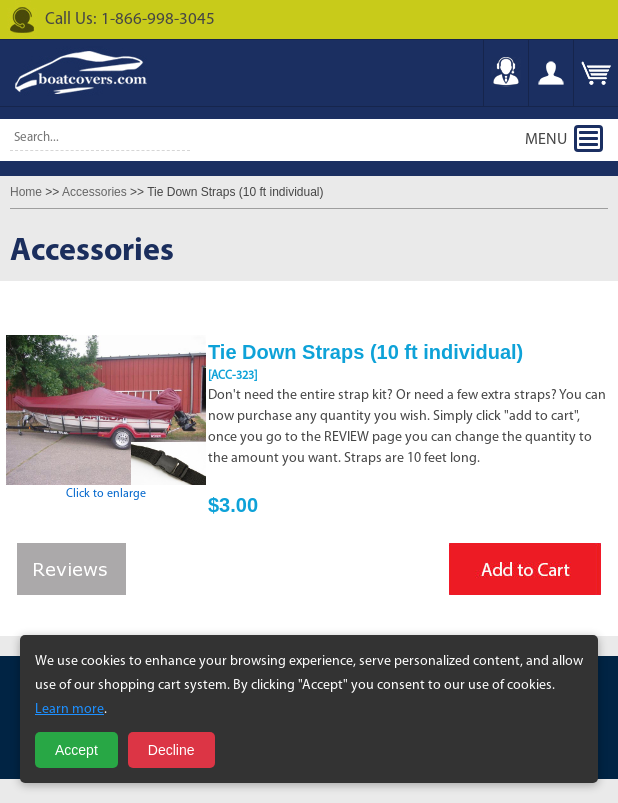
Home (26, 192)
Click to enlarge (106, 488)
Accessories (94, 192)
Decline (171, 750)
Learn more (69, 709)
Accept (76, 750)
